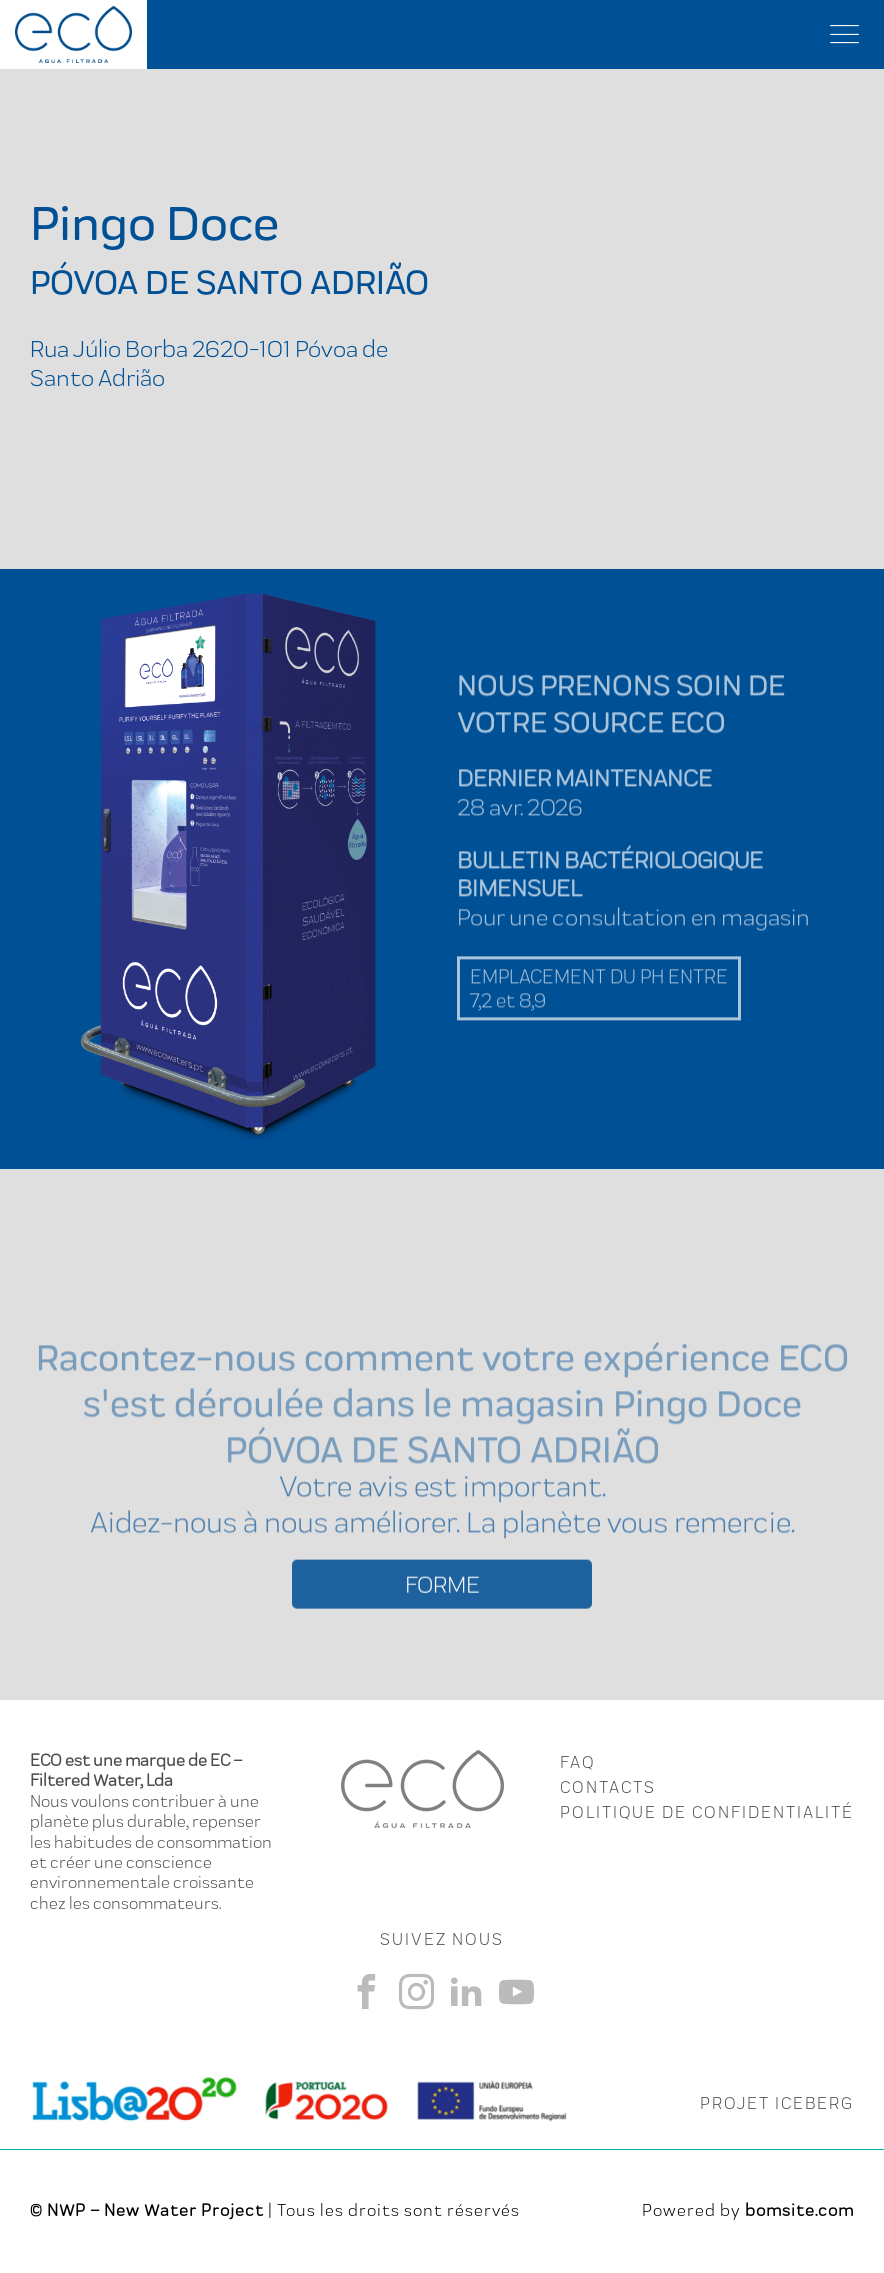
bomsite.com (799, 2210)
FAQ (577, 1762)
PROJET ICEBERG (777, 2103)
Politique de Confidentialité (707, 1812)
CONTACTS (608, 1787)
